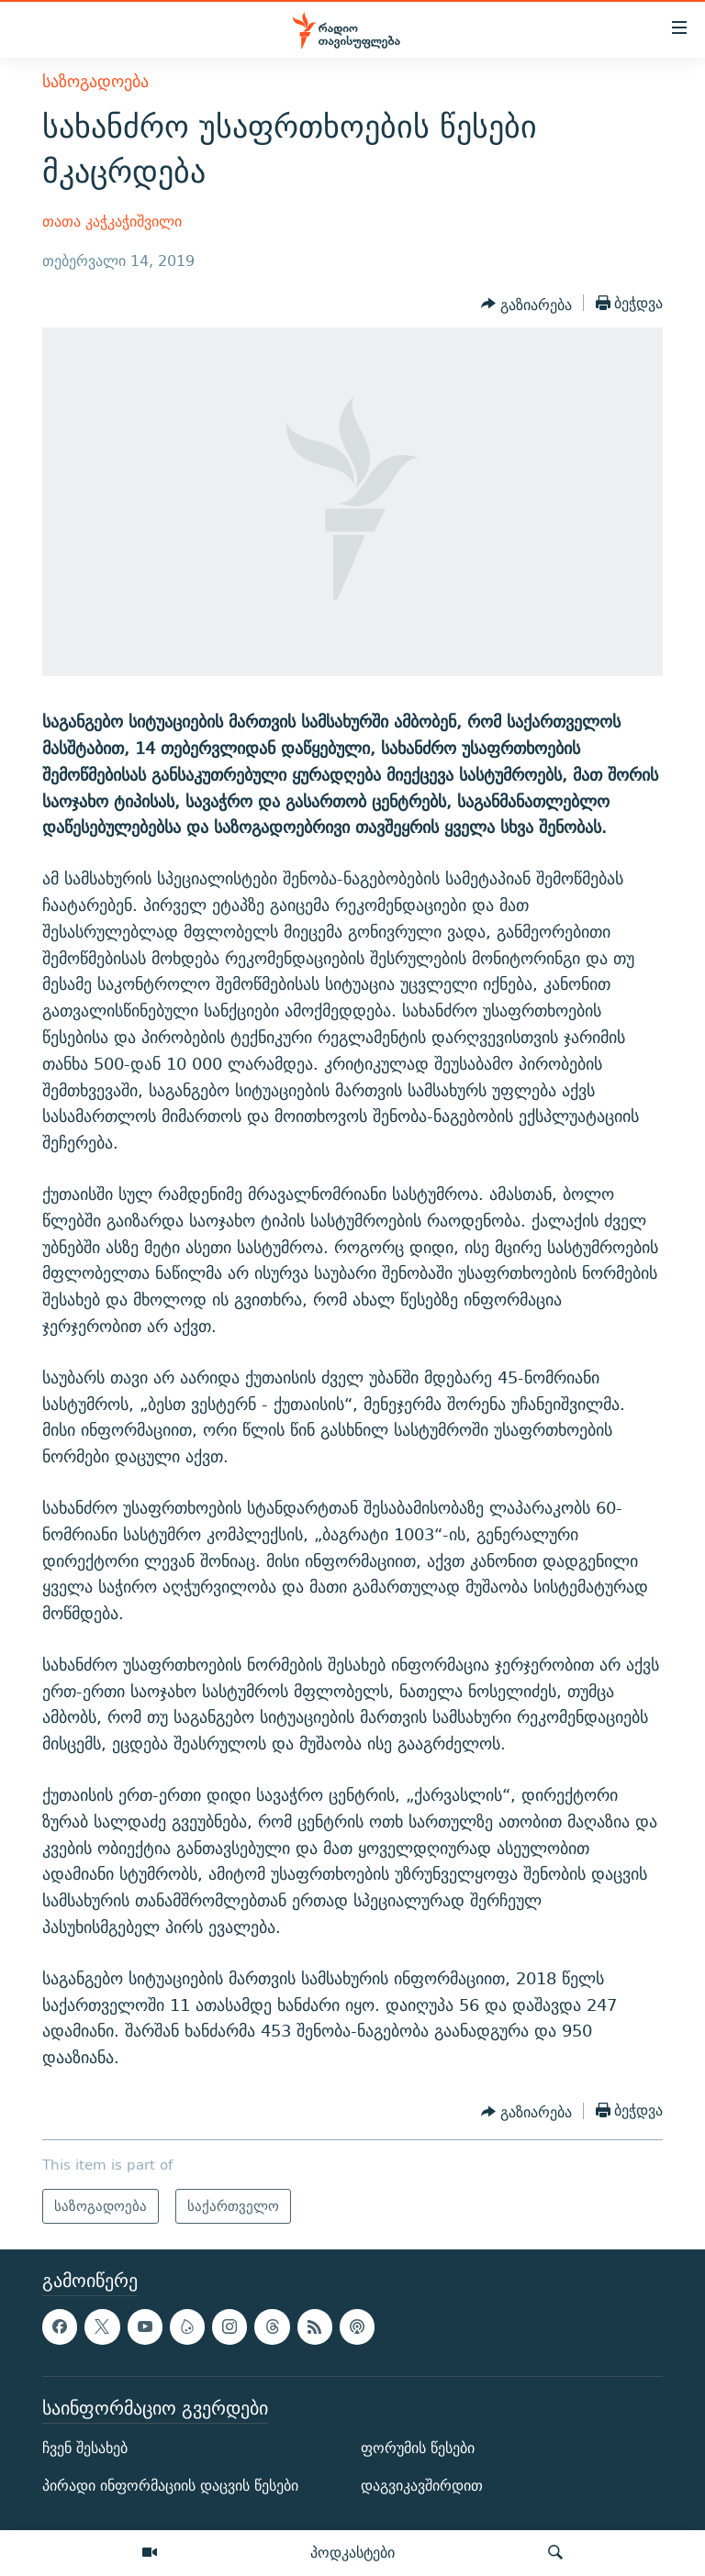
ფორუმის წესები (418, 2448)
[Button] (526, 304)
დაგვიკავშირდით (422, 2485)
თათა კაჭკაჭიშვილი (112, 221)
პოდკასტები (352, 2552)
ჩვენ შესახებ (85, 2448)
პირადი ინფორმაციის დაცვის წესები (170, 2485)
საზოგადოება (95, 81)
